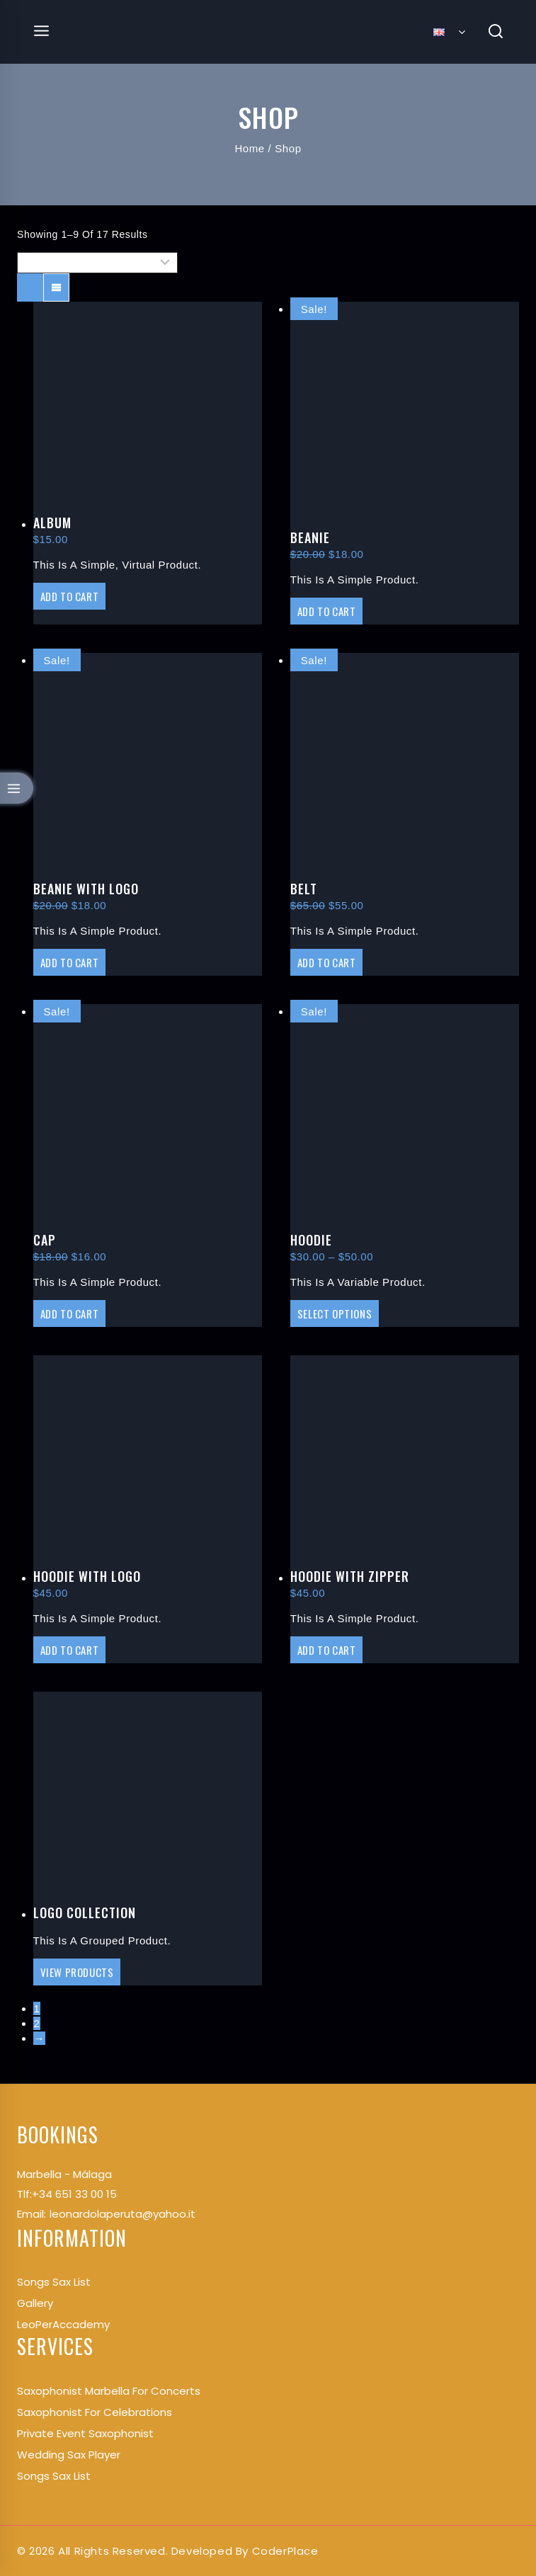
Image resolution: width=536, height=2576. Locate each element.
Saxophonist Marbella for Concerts (108, 2390)
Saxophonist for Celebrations (94, 2412)
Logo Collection (84, 1912)
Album (52, 522)
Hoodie (311, 1240)
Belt (303, 888)
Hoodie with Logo (87, 1576)
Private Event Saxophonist (85, 2433)
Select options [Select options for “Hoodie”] (334, 1313)
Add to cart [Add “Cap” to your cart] (69, 1313)
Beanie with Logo (86, 888)
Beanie (310, 537)
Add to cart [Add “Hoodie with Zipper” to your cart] (326, 1650)
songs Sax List (54, 2281)
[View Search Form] (496, 32)
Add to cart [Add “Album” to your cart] (69, 596)
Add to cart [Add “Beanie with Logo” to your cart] (69, 962)
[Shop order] (97, 262)
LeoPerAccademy (63, 2324)
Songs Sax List (54, 2475)
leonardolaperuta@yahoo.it (122, 2213)
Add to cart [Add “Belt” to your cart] (326, 962)
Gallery (35, 2303)
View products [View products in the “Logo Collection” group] (77, 1972)
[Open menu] (42, 31)
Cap (44, 1240)
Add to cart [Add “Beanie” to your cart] (326, 611)
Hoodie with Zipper (349, 1576)
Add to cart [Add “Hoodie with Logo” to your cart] (69, 1650)
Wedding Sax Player (68, 2454)
